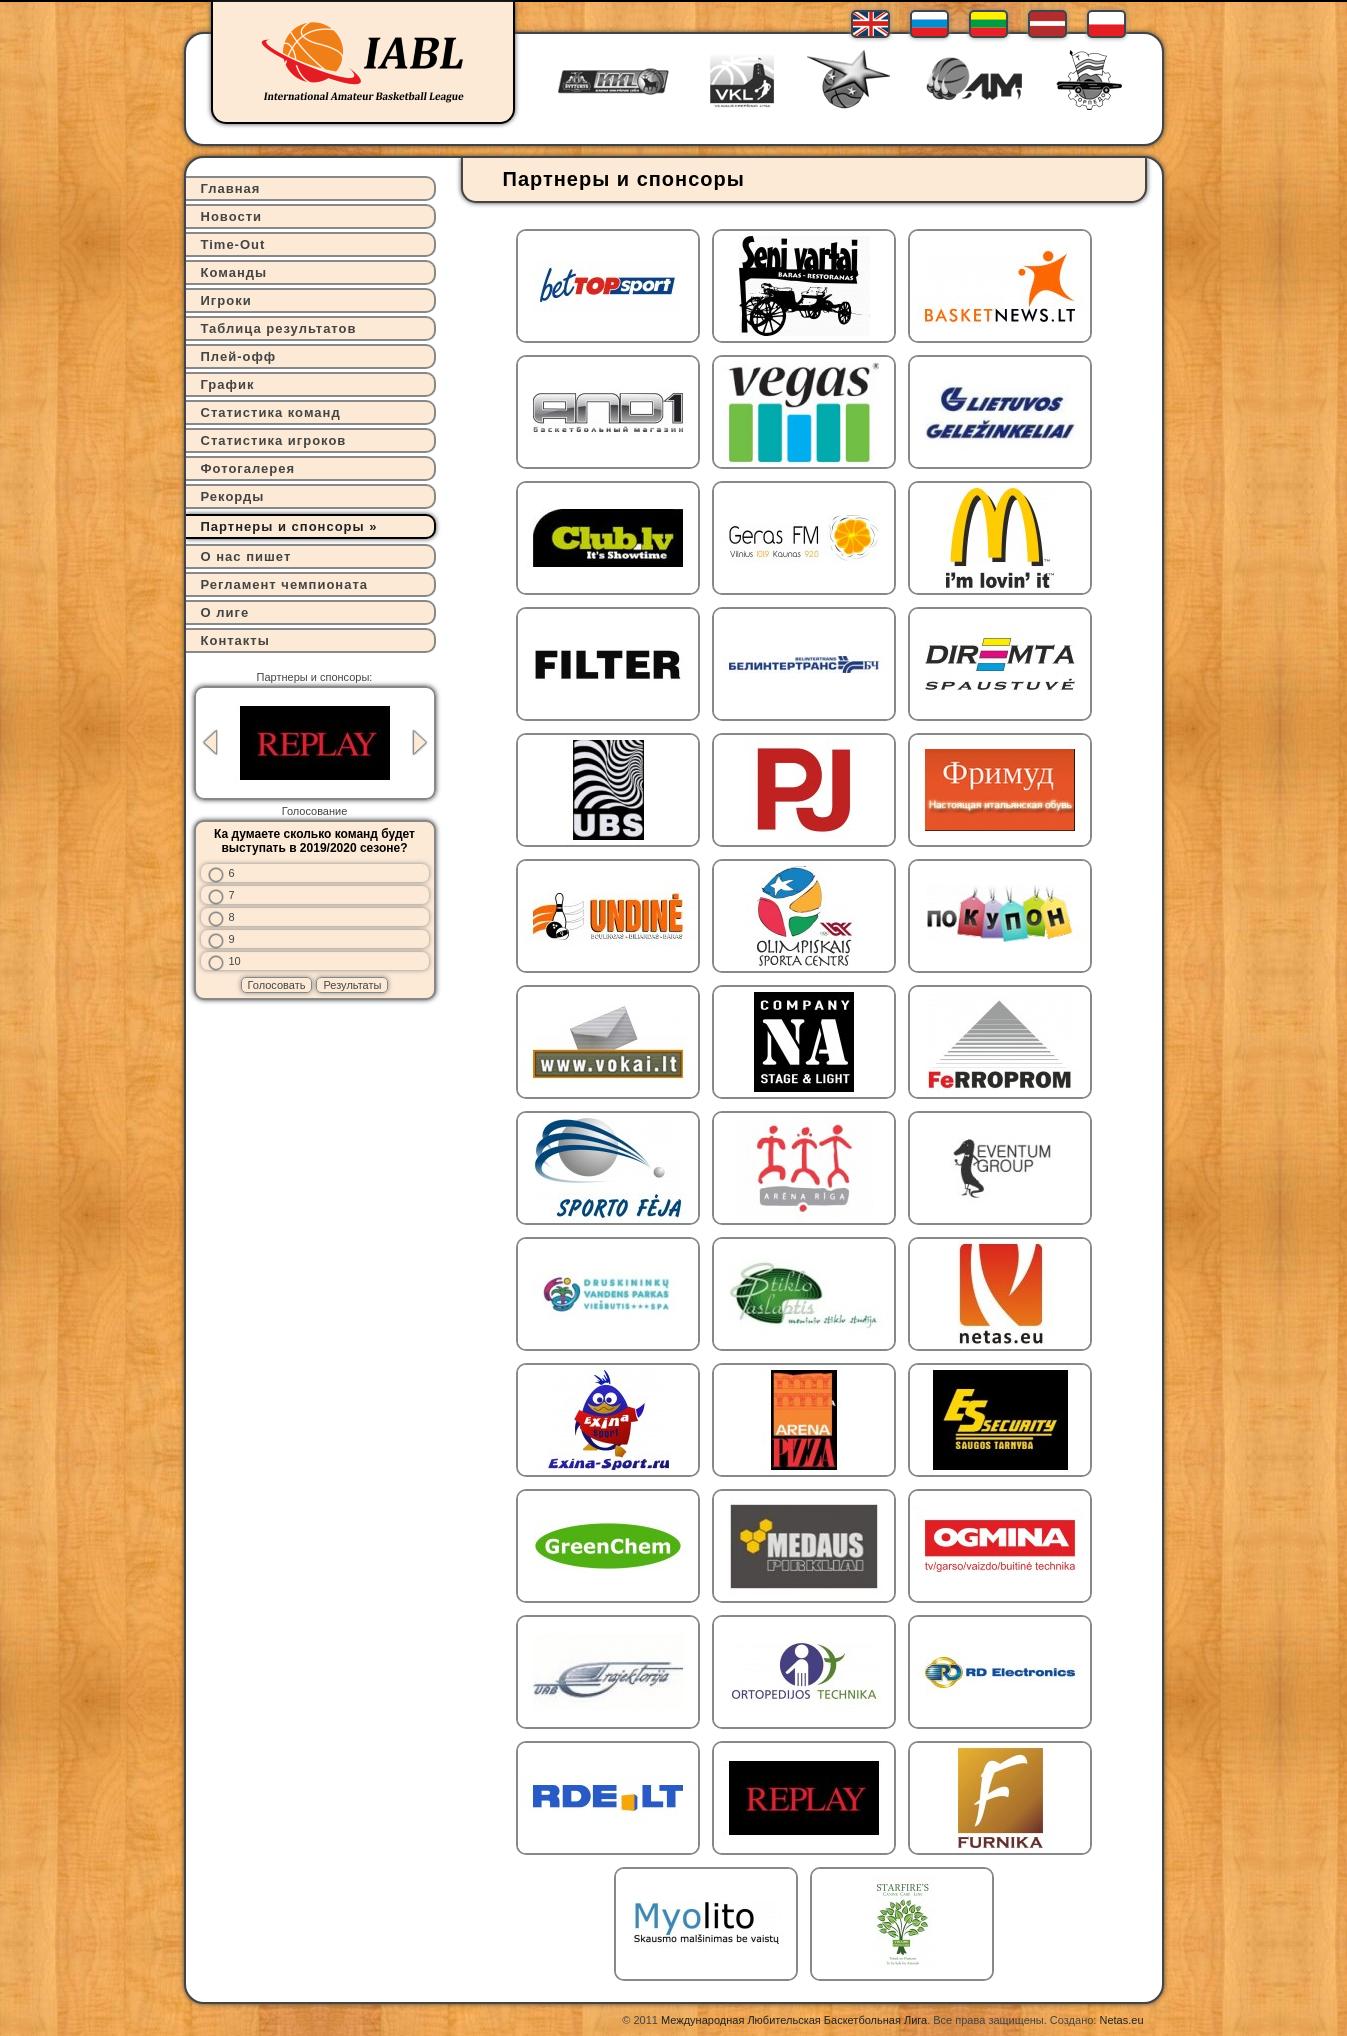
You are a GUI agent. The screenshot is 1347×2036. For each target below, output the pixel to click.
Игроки (226, 300)
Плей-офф (239, 356)
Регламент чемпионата (285, 584)
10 (235, 961)
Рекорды (233, 496)
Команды (234, 272)
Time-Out (233, 244)
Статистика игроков (274, 440)
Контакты (235, 640)
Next (420, 742)
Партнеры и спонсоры (283, 526)
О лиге (225, 612)
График (228, 384)
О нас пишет (246, 556)
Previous (210, 742)
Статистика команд (271, 412)
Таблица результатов (279, 328)
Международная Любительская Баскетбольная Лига (794, 2020)
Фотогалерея (248, 468)
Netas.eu (1121, 2020)
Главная (231, 188)
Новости (232, 216)
